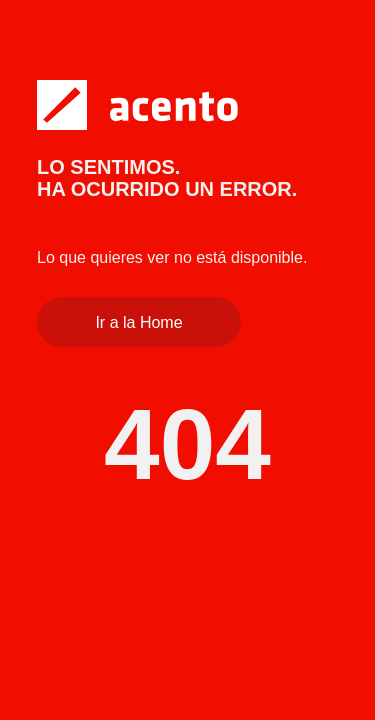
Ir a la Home (138, 322)
